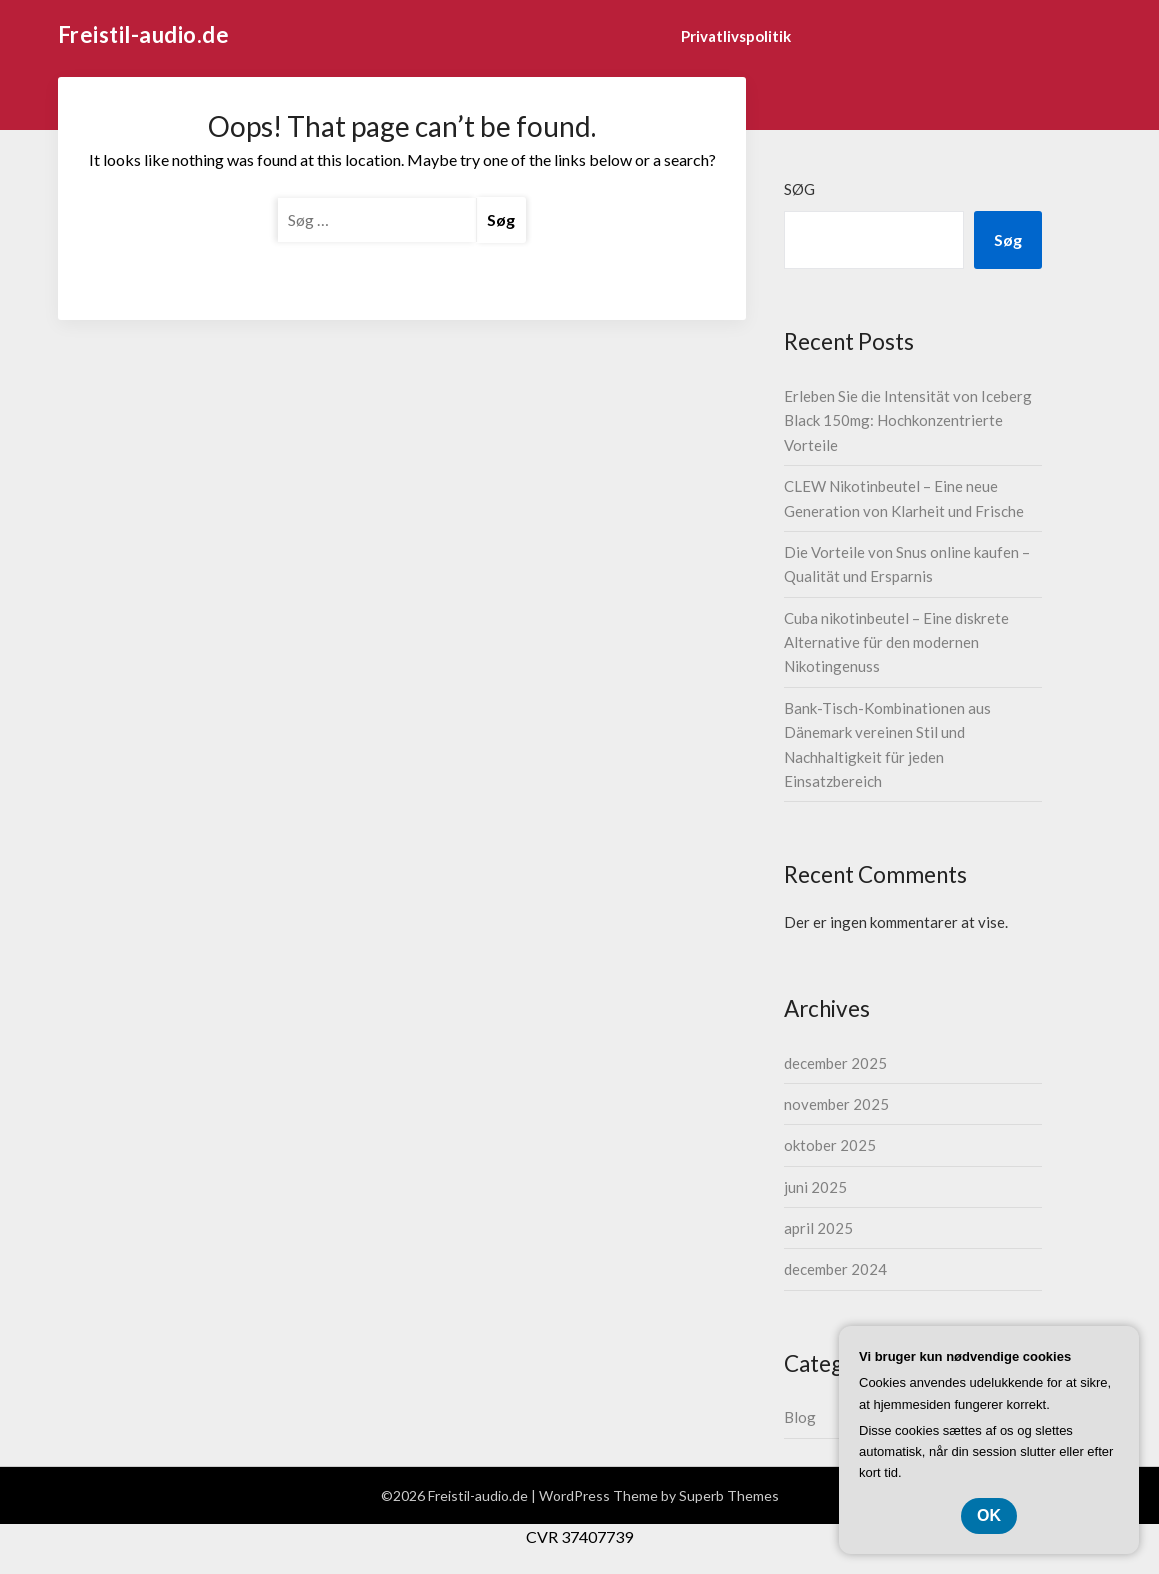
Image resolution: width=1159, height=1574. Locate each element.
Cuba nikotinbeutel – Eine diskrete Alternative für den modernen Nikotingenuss (896, 642)
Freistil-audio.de (144, 34)
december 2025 (835, 1063)
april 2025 (818, 1228)
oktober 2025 (830, 1145)
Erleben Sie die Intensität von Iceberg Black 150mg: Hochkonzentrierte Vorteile (908, 420)
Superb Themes (729, 1495)
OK (989, 1515)
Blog (800, 1417)
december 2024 (835, 1269)
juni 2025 (815, 1187)
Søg (799, 189)
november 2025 (836, 1104)
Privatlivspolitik (736, 36)
